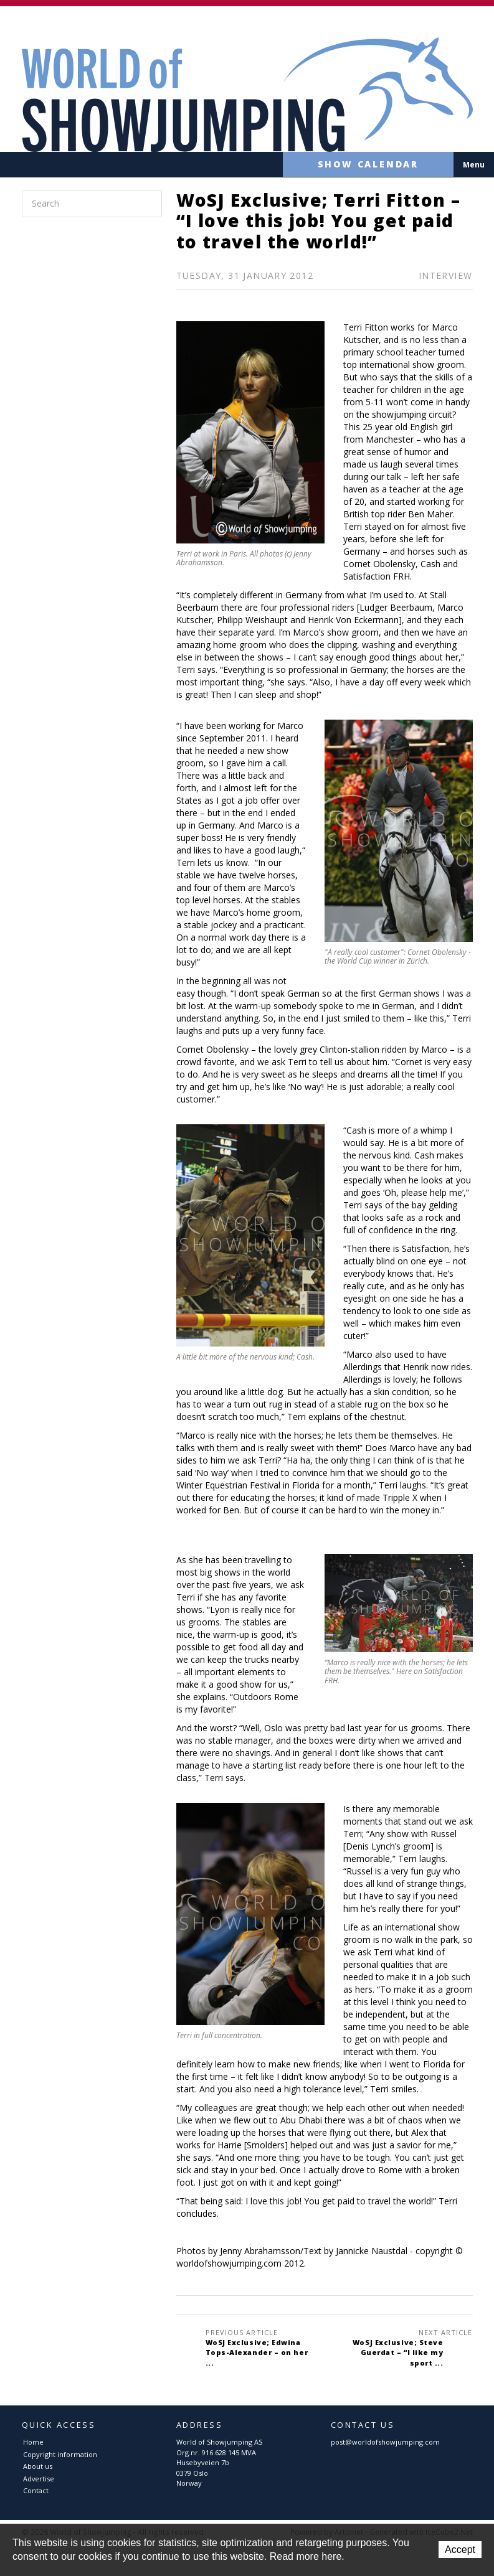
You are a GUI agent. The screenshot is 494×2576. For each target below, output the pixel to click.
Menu (474, 164)
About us (37, 2466)
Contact (36, 2490)
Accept (460, 2549)
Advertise (38, 2478)
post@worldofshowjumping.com (385, 2442)
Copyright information (60, 2454)
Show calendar (357, 165)
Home (33, 2442)
